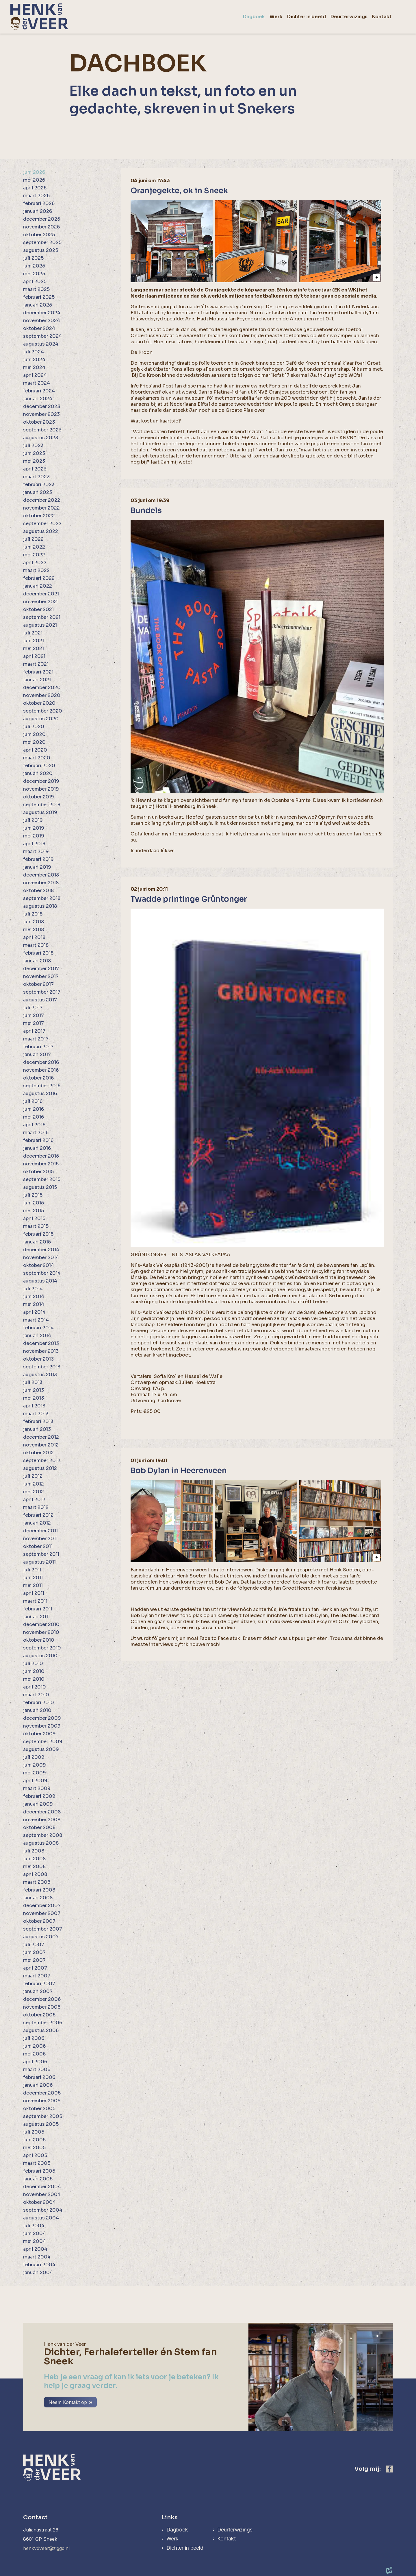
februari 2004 (39, 2265)
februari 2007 (39, 1984)
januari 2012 (37, 1523)
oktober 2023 (39, 422)
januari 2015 (37, 1242)
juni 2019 (33, 828)
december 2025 (41, 219)
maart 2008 (36, 1882)
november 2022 (41, 508)
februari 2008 (39, 1890)
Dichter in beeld (184, 2548)
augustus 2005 (41, 2124)
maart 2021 (36, 664)
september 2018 (41, 898)
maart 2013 (36, 1414)
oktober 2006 (39, 2015)
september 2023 (42, 430)
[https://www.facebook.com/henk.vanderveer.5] (389, 2469)
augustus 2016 (40, 1093)
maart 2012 (36, 1507)
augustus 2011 (39, 1562)
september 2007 (42, 1929)
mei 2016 (33, 1117)
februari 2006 (39, 2077)
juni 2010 (33, 1671)
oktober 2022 (39, 516)
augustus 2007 (41, 1937)
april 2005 (35, 2155)
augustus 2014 (40, 1281)
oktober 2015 (38, 1172)
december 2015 (41, 1156)
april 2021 (34, 656)
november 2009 (42, 1726)
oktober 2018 (38, 890)
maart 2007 (36, 1976)
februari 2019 (38, 859)
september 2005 (42, 2116)
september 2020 (42, 711)
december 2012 (41, 1437)
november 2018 (41, 883)
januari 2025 (37, 305)
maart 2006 (36, 2069)
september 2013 (41, 1367)
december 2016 (41, 1062)
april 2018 (34, 937)
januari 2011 (36, 1617)
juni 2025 (34, 266)
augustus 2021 (40, 625)
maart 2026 (36, 196)
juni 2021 (33, 641)
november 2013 (41, 1351)
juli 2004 (33, 2226)
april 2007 (35, 1968)
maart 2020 (36, 758)
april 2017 (34, 1031)
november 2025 (41, 227)
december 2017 (41, 969)
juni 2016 (33, 1109)
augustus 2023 (40, 438)
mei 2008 (34, 1866)
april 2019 (34, 844)
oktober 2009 (39, 1734)
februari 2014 (38, 1328)
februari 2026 (39, 203)
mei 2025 (34, 274)
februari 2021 (38, 672)
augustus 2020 (41, 719)
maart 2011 (35, 1601)
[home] (39, 16)
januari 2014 (37, 1336)
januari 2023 (37, 492)
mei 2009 (34, 1773)
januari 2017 (37, 1054)
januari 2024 (37, 399)
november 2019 (41, 789)
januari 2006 (38, 2085)
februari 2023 (39, 484)
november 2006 (41, 2007)
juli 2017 (32, 1008)
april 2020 (35, 750)
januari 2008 (38, 1898)
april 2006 (35, 2062)
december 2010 (41, 1624)
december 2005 (42, 2093)
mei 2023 (34, 461)
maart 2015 (36, 1226)
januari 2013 (37, 1429)
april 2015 (34, 1218)
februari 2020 (39, 766)
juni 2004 (34, 2233)
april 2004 (35, 2249)
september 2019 (42, 805)
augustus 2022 (40, 531)
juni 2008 (34, 1859)
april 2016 (34, 1125)
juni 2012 (33, 1484)
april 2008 (35, 1874)
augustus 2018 (40, 906)
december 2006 (42, 1999)
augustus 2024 (40, 344)
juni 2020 (34, 734)
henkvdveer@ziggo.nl (46, 2548)
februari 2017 (38, 1047)
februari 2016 (38, 1140)
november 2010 (41, 1632)
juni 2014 (33, 1296)
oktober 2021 (38, 609)
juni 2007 (34, 1952)
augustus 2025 (40, 250)
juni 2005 (34, 2140)
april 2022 (35, 563)
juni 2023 (34, 453)
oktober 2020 (39, 703)
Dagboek (177, 2530)
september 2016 (41, 1086)
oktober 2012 (38, 1453)
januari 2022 (37, 586)
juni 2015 (33, 1203)
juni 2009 (34, 1765)
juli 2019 (33, 820)
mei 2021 (33, 648)
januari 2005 (38, 2179)
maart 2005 (36, 2163)
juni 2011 (33, 1578)
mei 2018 (33, 930)
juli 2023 (33, 445)
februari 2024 (39, 391)
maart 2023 (36, 477)
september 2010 (42, 1648)
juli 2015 (32, 1195)
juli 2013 (32, 1382)
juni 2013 (33, 1390)
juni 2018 (33, 922)
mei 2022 (34, 555)
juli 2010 (33, 1663)
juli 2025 (33, 258)
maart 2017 (36, 1039)
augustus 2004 (41, 2218)
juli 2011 (32, 1570)
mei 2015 (33, 1211)
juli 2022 (33, 539)
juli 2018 (32, 914)
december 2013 (41, 1343)
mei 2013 (33, 1398)
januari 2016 (37, 1148)
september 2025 (42, 242)
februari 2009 (39, 1796)
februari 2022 (39, 578)
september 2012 (41, 1460)
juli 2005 (33, 2132)
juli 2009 (33, 1757)
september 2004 (42, 2210)
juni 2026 (34, 172)
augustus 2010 (40, 1656)
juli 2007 (33, 1945)
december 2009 (42, 1718)
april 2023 (35, 469)
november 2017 (41, 976)
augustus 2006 (41, 2030)
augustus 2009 (41, 1749)
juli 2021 (32, 633)
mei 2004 (34, 2241)
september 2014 (42, 1273)
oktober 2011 (38, 1546)
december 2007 (42, 1906)
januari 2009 (38, 1804)
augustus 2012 (40, 1468)
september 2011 (41, 1554)
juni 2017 (33, 1015)
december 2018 (41, 875)
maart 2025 (36, 289)
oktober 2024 (39, 328)
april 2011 (33, 1593)
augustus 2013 (40, 1375)
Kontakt (227, 2539)
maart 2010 (36, 1695)
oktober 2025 (39, 235)
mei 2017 (33, 1023)
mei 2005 (34, 2148)
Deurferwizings (236, 2530)
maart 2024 (36, 383)
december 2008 (42, 1812)
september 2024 (42, 336)
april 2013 (34, 1406)
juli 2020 (33, 727)
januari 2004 (38, 2272)
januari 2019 (37, 867)
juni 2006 (34, 2046)
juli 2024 (33, 352)
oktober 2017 (38, 984)
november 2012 (41, 1445)
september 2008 (42, 1835)
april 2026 (35, 188)
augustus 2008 (41, 1843)
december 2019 (41, 781)
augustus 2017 (40, 1000)
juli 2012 (32, 1476)
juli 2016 (32, 1101)
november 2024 (41, 321)
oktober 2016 (38, 1078)
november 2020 (41, 695)
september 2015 (41, 1179)
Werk (172, 2539)
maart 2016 (36, 1133)
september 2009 (42, 1742)
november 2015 (41, 1164)
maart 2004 (37, 2257)
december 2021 (41, 594)
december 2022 (41, 500)
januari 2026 (37, 211)
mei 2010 (33, 1679)
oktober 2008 (39, 1827)
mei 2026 (34, 180)
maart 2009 (37, 1788)
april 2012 (34, 1499)
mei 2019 (33, 836)
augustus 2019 (40, 812)
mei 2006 (34, 2054)
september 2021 (41, 617)
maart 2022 (36, 570)
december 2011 (40, 1531)
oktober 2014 (38, 1265)
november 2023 (41, 414)
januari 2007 (38, 1991)
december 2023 (41, 406)
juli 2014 (33, 1289)
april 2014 (34, 1312)
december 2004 (42, 2187)
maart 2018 (36, 945)
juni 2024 (34, 360)
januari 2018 (37, 961)
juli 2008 (33, 1851)
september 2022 (42, 524)
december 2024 (41, 313)
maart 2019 (36, 851)
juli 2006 (33, 2038)
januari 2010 (37, 1710)
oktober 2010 (38, 1640)
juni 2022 (34, 547)
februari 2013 (38, 1421)
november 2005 (41, 2101)
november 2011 (40, 1539)
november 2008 (41, 1820)
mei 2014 (33, 1304)
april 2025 (35, 281)
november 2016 (41, 1070)
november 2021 (41, 602)
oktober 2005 (39, 2109)
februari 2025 (39, 297)
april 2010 (34, 1687)
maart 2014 (36, 1320)
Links (169, 2517)
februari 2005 (39, 2171)
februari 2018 (38, 953)
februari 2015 (38, 1234)
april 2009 (35, 1781)
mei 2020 (34, 742)
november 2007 (41, 1913)
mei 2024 (34, 367)
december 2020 (42, 687)
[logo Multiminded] (389, 2571)
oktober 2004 (39, 2202)
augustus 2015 (40, 1187)
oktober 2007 (39, 1921)
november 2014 (41, 1257)
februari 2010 (38, 1703)
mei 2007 (34, 1960)
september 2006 (42, 2023)
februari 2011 (37, 1609)
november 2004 (42, 2194)
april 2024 (35, 375)
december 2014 (41, 1250)
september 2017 (41, 992)
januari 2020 (38, 773)
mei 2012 (33, 1492)
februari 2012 (38, 1515)
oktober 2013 (38, 1359)
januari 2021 (37, 680)
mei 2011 (33, 1585)
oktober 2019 (38, 797)
